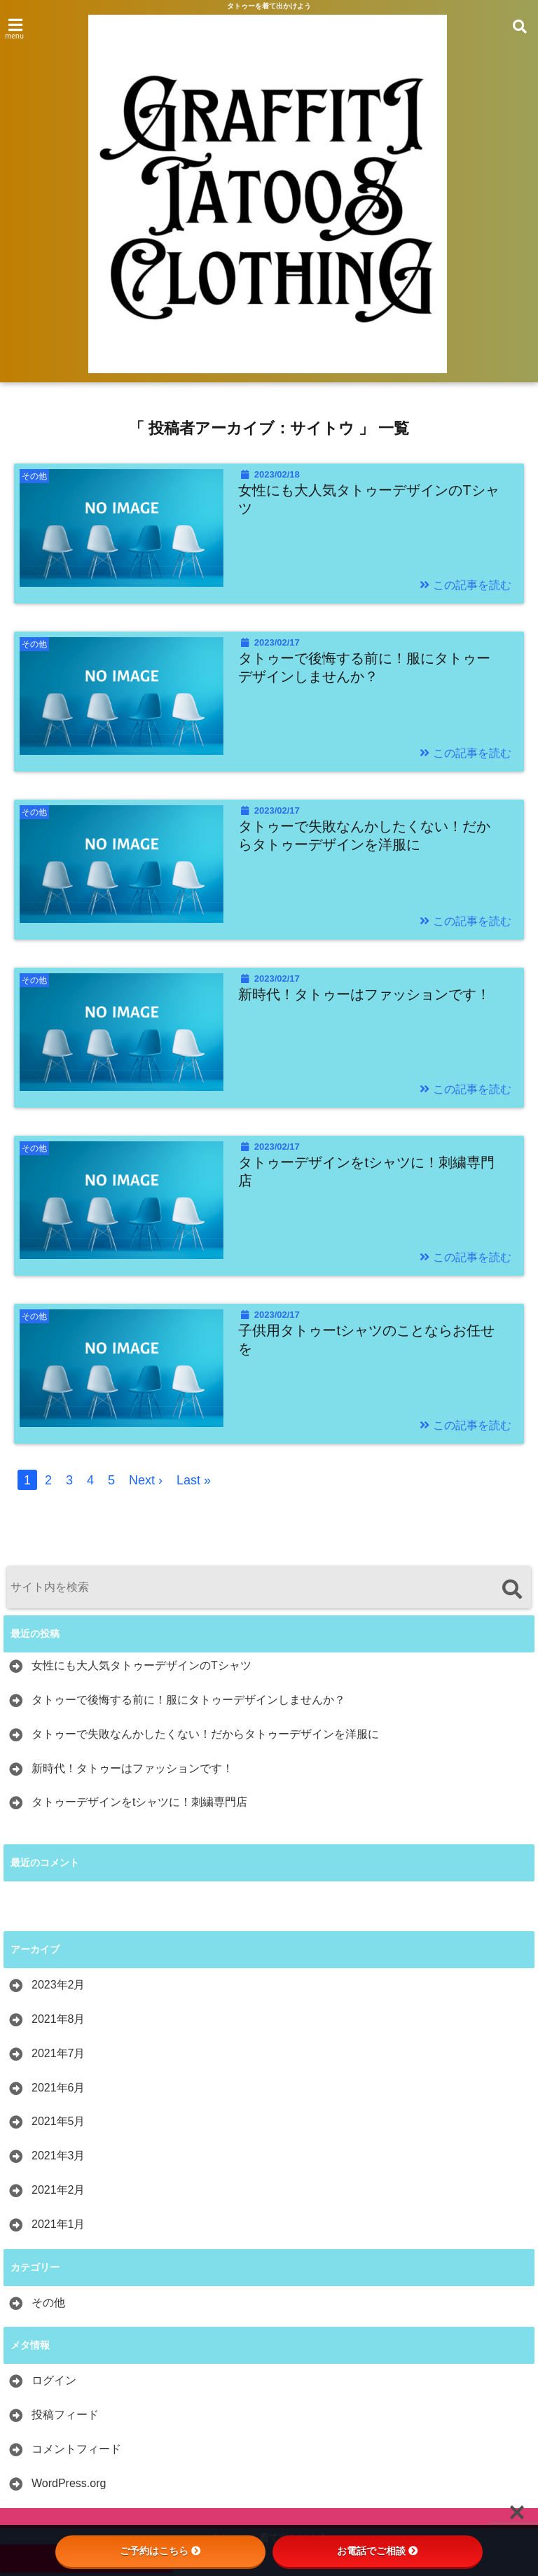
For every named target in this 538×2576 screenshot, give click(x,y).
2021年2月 (58, 2190)
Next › (146, 1480)
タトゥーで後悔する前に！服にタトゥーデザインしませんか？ (364, 667)
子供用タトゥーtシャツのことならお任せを (366, 1339)
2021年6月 (58, 2088)
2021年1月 (58, 2224)
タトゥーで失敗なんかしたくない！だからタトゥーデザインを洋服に (364, 835)
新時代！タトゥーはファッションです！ (364, 994)
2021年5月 (58, 2121)
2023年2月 (58, 1985)
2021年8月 (58, 2019)
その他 (48, 2303)
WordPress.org (69, 2483)
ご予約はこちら (160, 2550)
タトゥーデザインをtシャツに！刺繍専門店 (366, 1171)
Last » (194, 1480)
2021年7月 (58, 2053)
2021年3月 (58, 2155)
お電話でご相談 (377, 2550)
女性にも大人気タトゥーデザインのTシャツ (368, 499)
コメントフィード (76, 2449)
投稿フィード (65, 2415)
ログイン (54, 2380)
